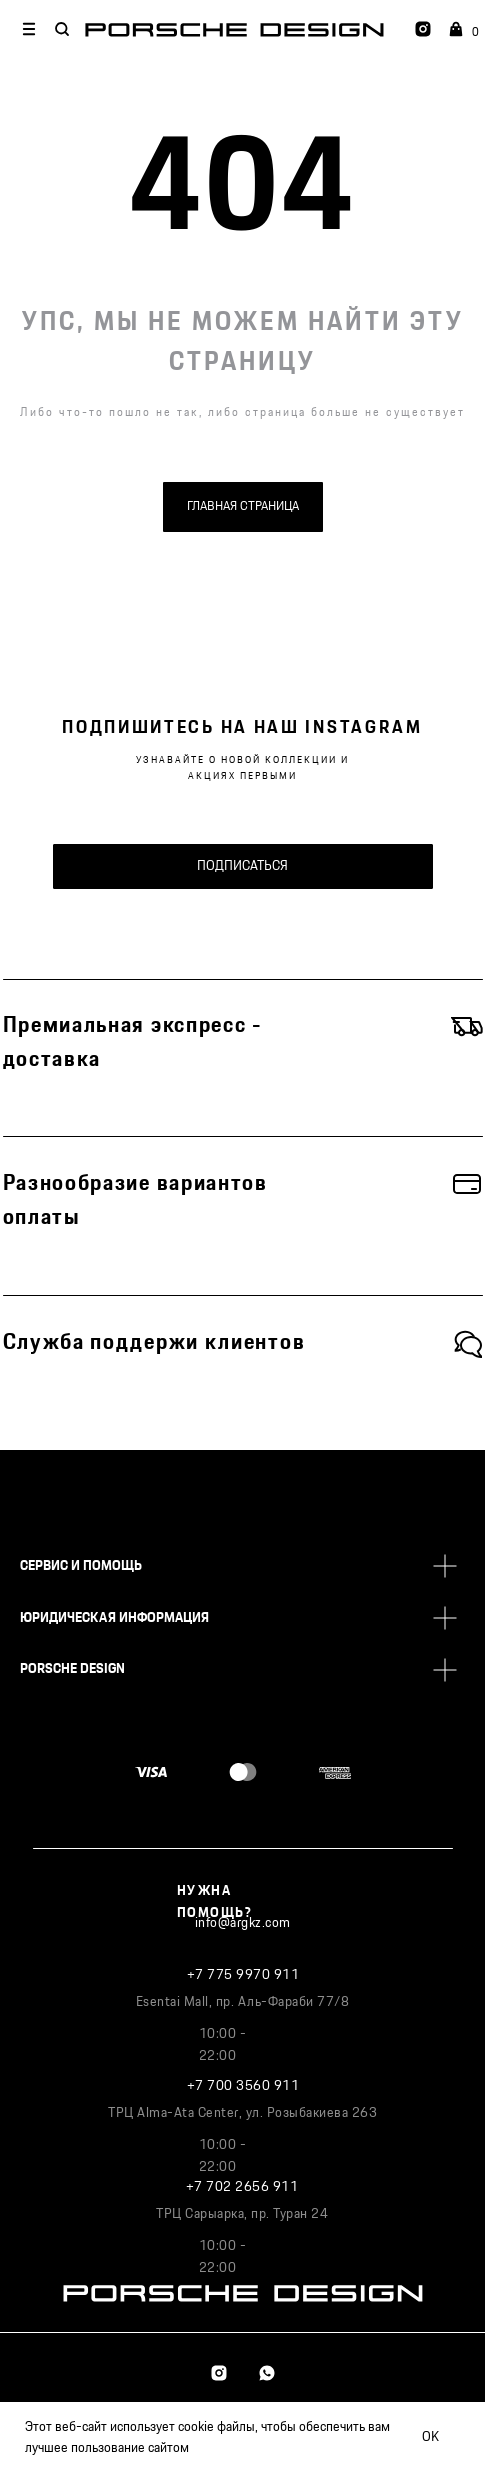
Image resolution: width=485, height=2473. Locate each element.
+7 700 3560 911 (243, 2086)
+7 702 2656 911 (242, 2187)
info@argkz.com (243, 1923)
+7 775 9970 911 (243, 1975)
